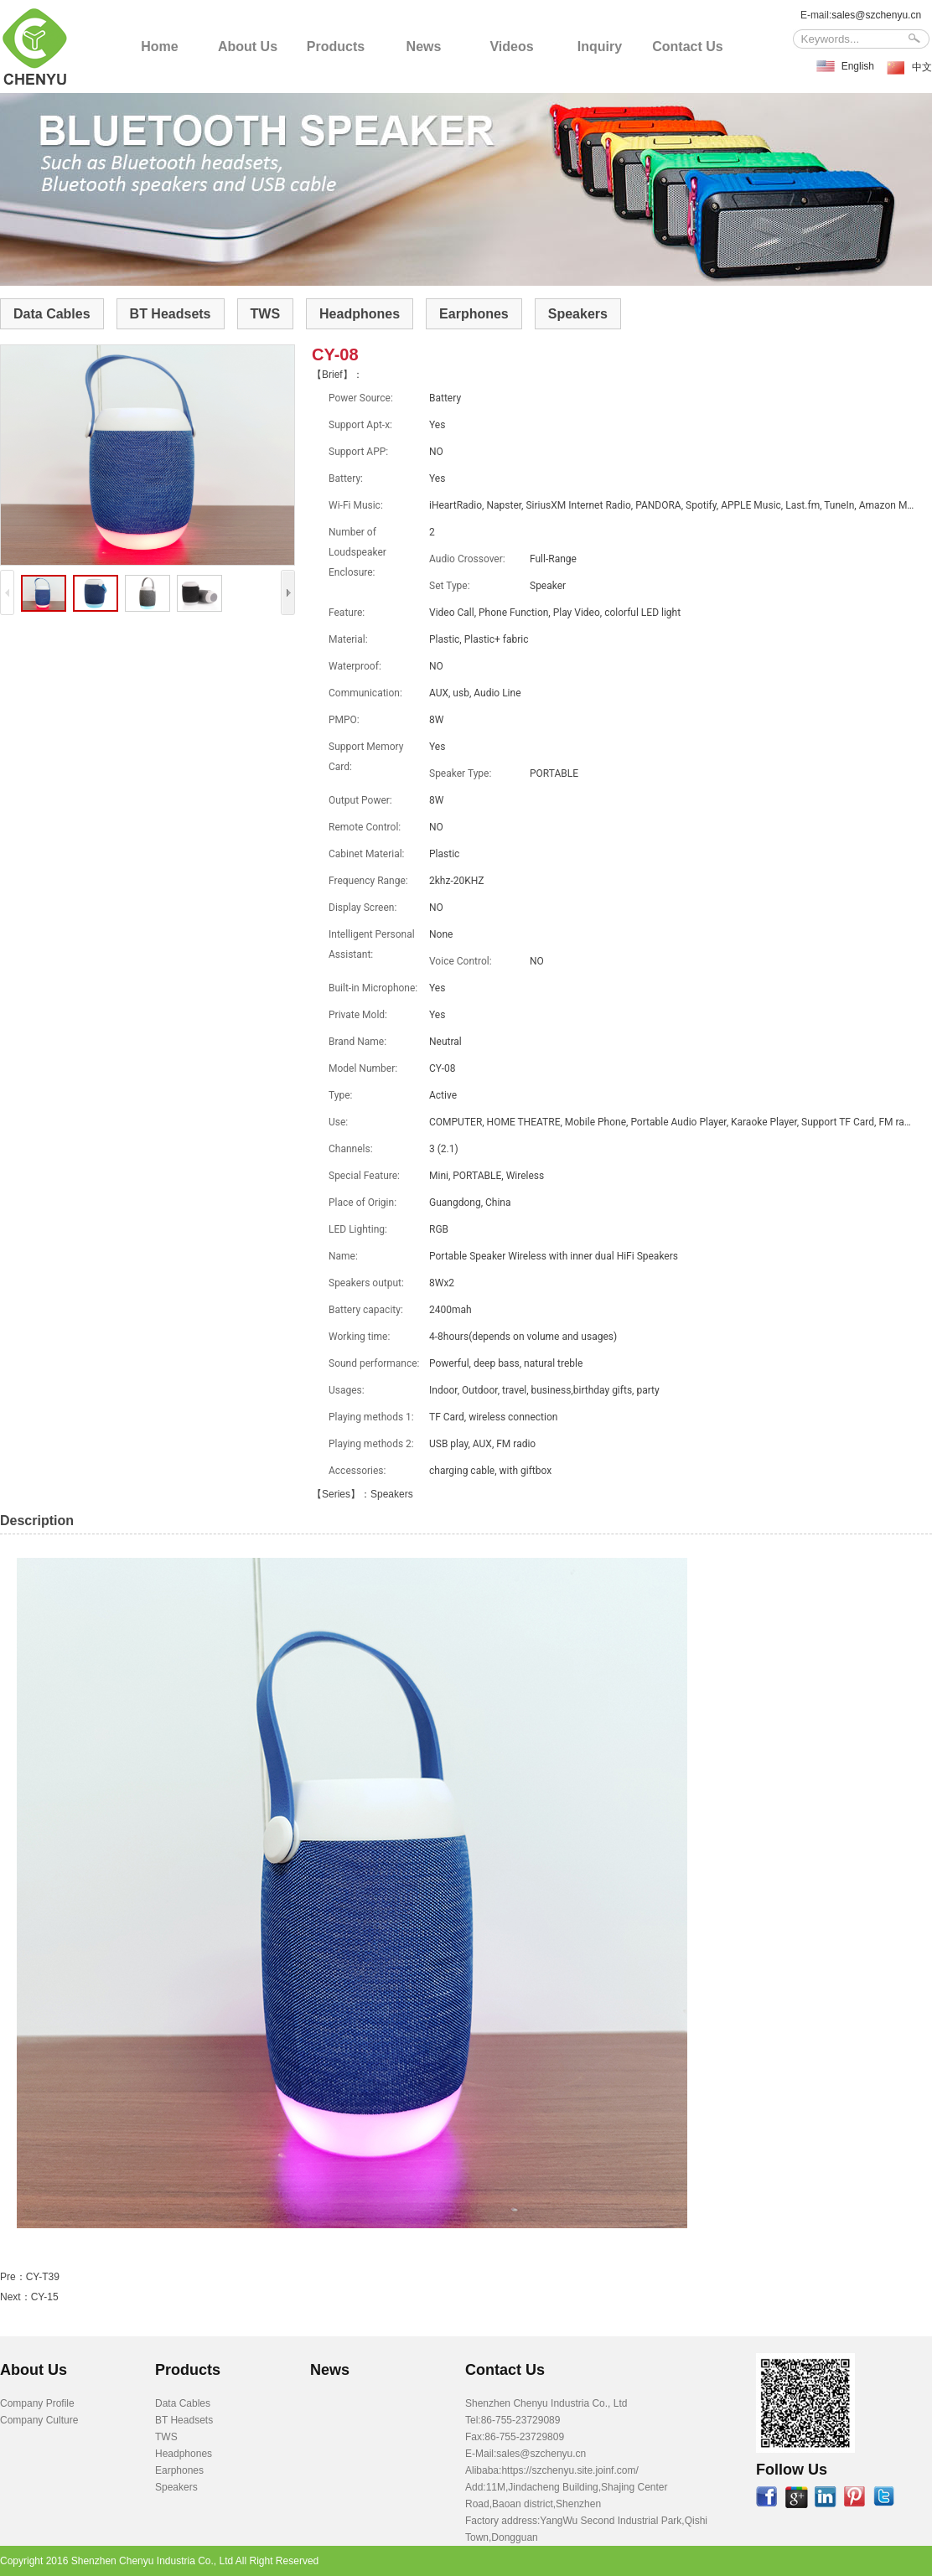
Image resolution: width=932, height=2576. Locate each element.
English (857, 66)
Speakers (578, 314)
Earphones (474, 314)
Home (159, 46)
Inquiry (599, 46)
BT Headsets (170, 314)
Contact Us (687, 46)
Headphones (359, 314)
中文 (922, 67)
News (424, 46)
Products (336, 46)
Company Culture (39, 2420)
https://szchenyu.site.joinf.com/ (569, 2470)
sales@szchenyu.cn (876, 15)
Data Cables (52, 314)
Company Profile (37, 2403)
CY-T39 (43, 2277)
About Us (247, 46)
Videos (511, 46)
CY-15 (45, 2297)
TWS (266, 314)
